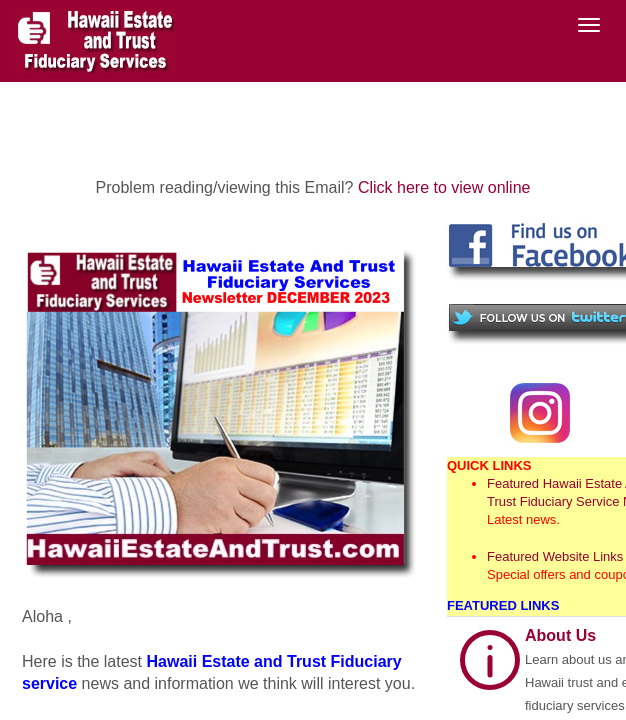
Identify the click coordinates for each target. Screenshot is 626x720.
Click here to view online (444, 187)
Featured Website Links (555, 556)
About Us (560, 635)
